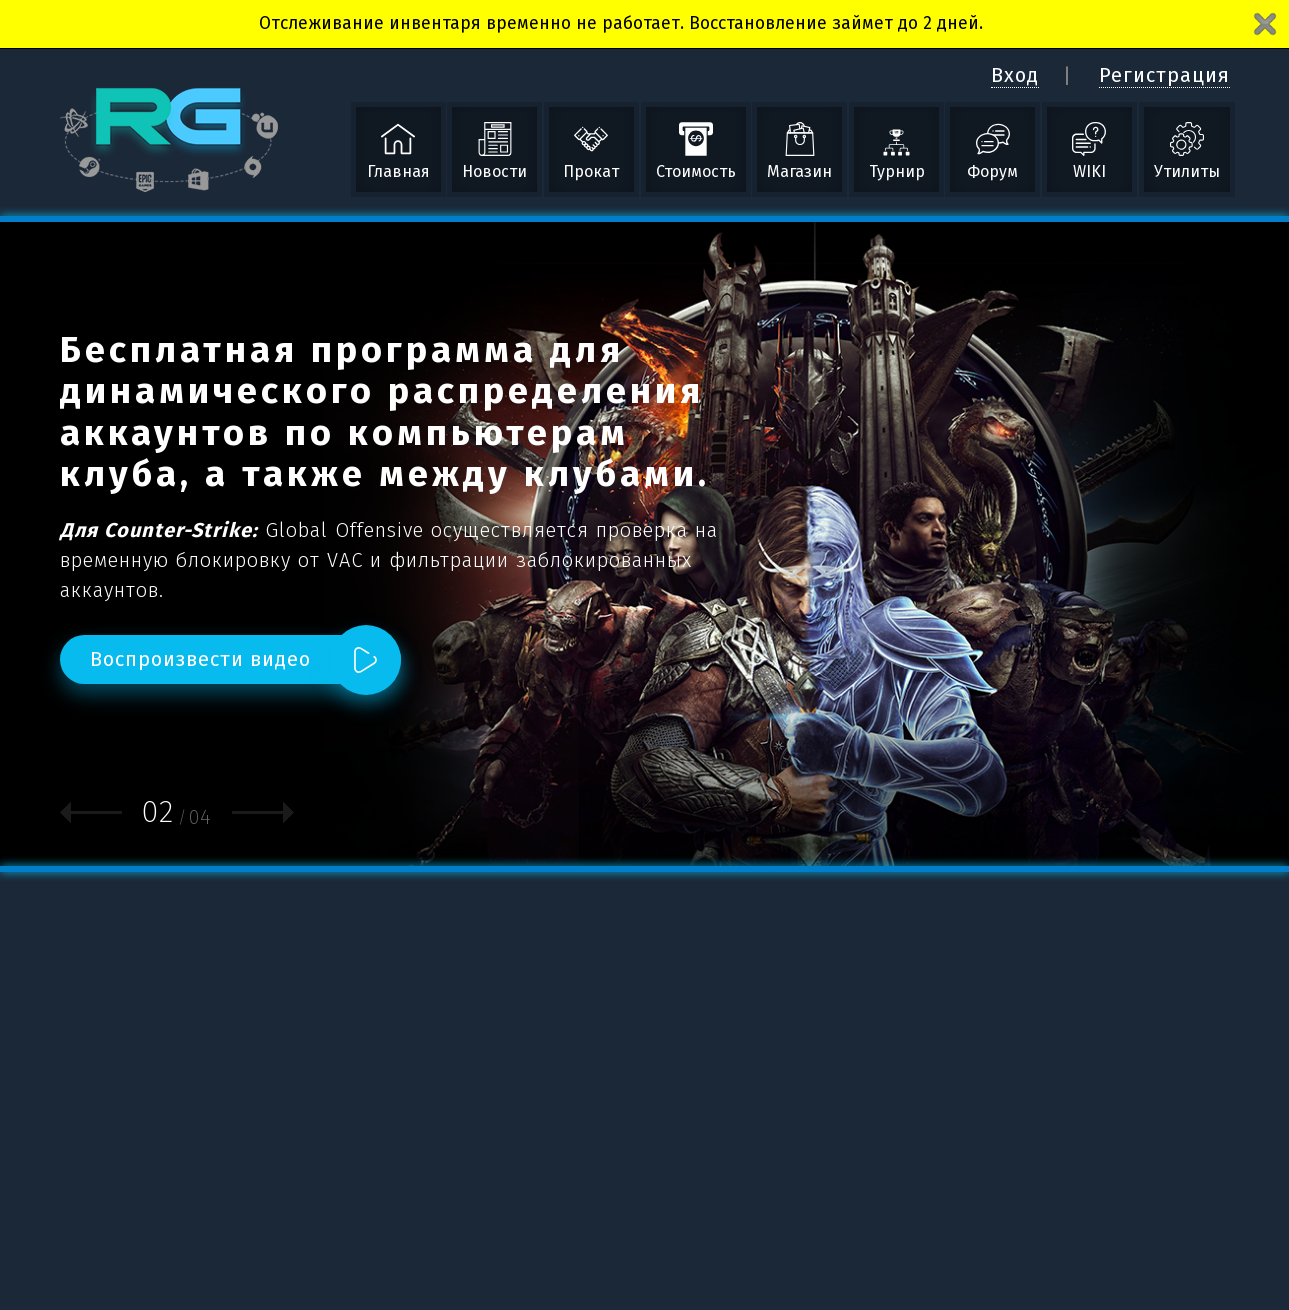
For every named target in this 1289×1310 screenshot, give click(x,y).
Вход (1015, 75)
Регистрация (1164, 75)
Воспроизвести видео (200, 659)
